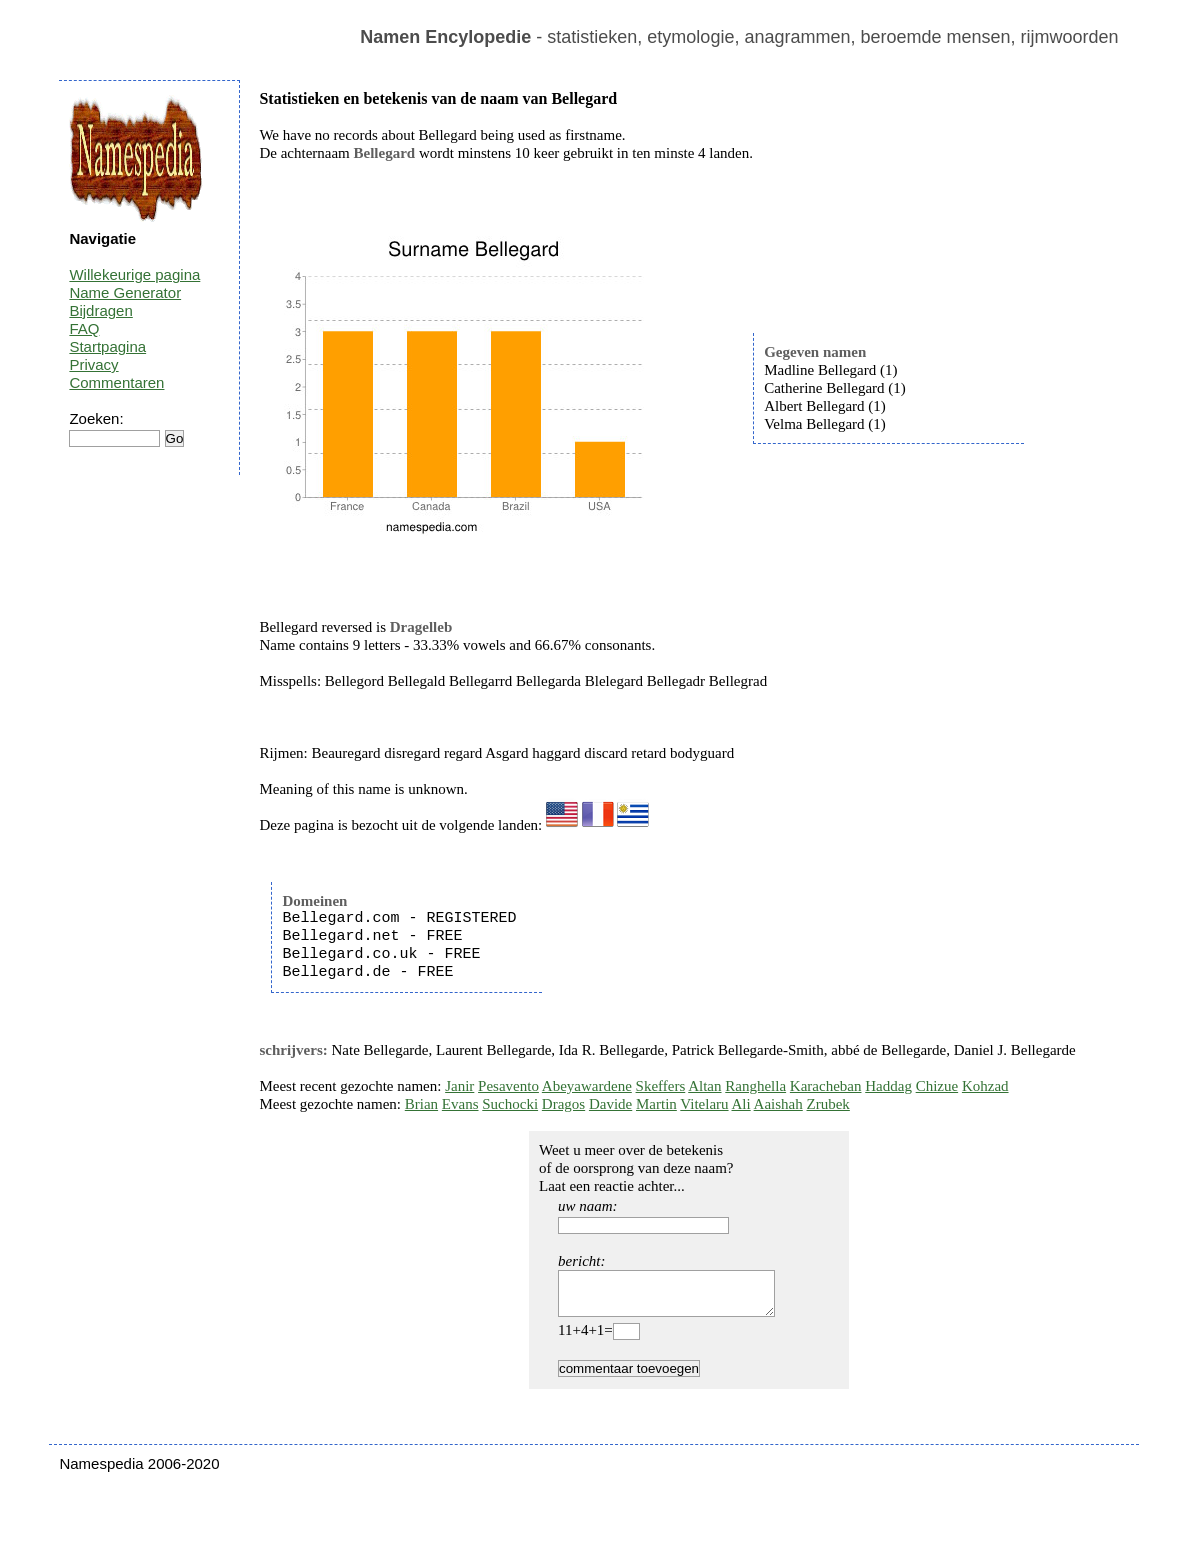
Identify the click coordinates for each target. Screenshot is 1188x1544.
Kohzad (985, 1086)
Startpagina (107, 346)
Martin (656, 1104)
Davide (610, 1104)
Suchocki (510, 1104)
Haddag (888, 1086)
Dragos (563, 1104)
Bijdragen (100, 310)
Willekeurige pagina (134, 274)
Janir (459, 1086)
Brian (421, 1104)
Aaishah (778, 1104)
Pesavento (508, 1086)
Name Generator (125, 292)
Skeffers (661, 1086)
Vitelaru (704, 1104)
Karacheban (826, 1086)
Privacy (93, 364)
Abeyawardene (587, 1086)
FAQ (84, 328)
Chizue (937, 1086)
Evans (460, 1104)
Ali (741, 1104)
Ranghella (755, 1086)
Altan (704, 1086)
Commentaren (116, 382)
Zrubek (828, 1104)
